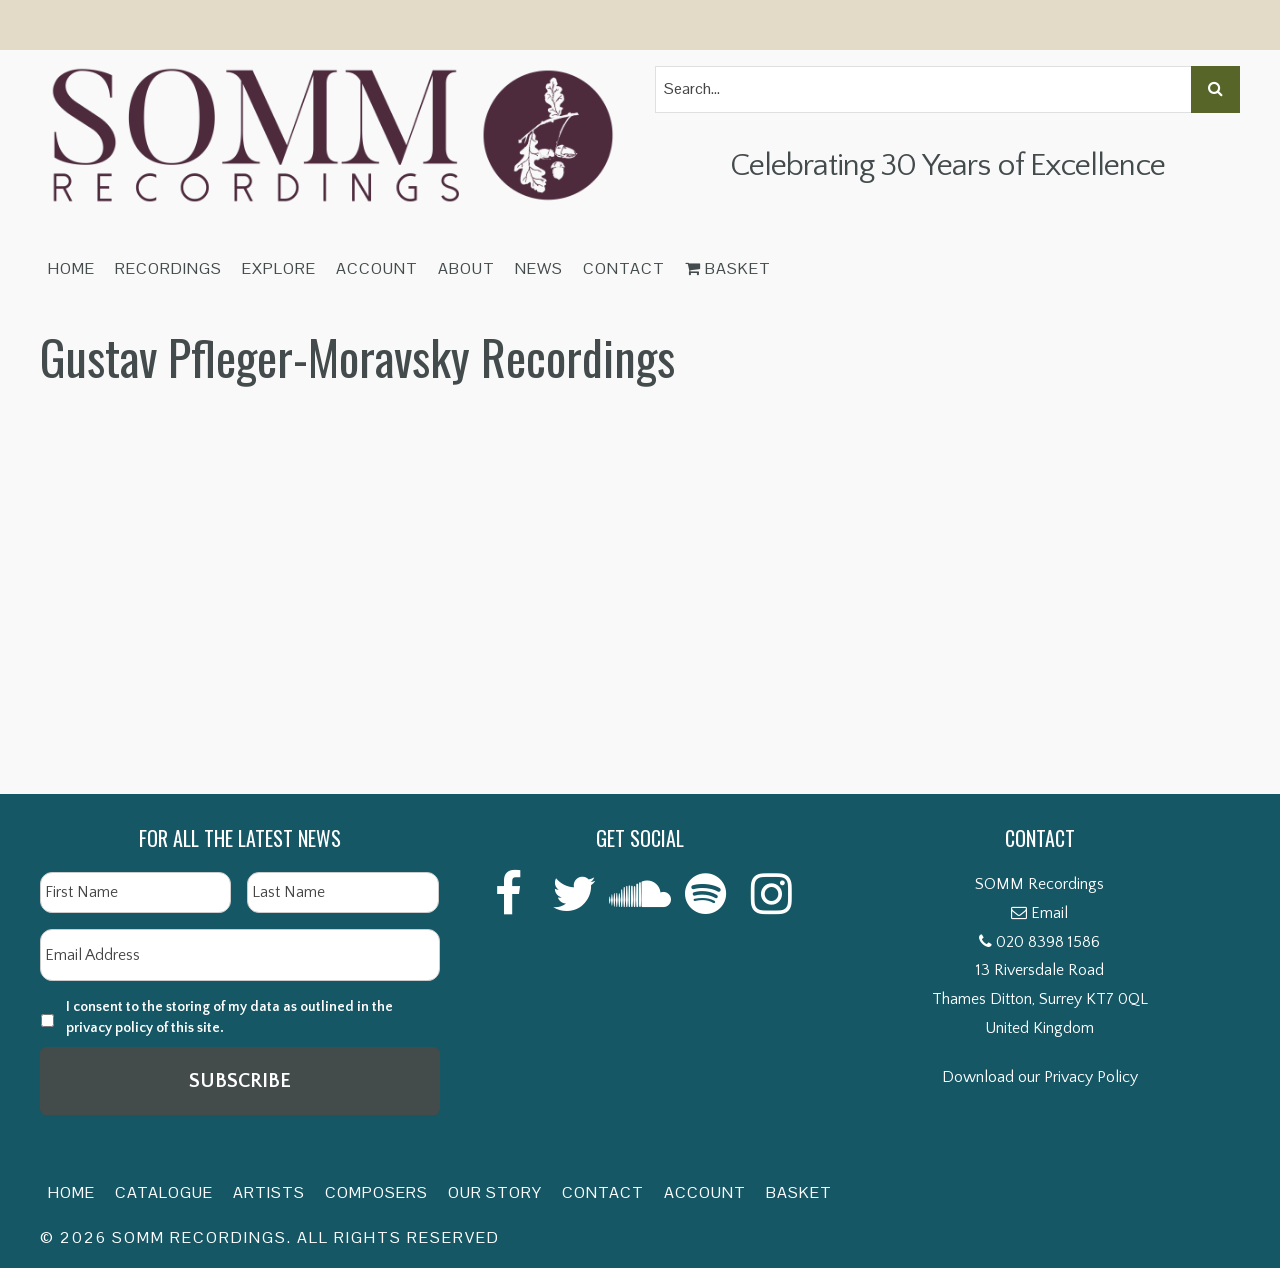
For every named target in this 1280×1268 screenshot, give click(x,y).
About (466, 268)
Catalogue (164, 1192)
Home (71, 268)
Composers (376, 1192)
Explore (279, 268)
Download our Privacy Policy (1040, 1077)
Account (377, 268)
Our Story (495, 1192)
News (539, 268)
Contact (624, 268)
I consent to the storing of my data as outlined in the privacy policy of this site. (229, 1017)
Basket (728, 268)
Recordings (168, 268)
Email (1049, 913)
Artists (269, 1192)
